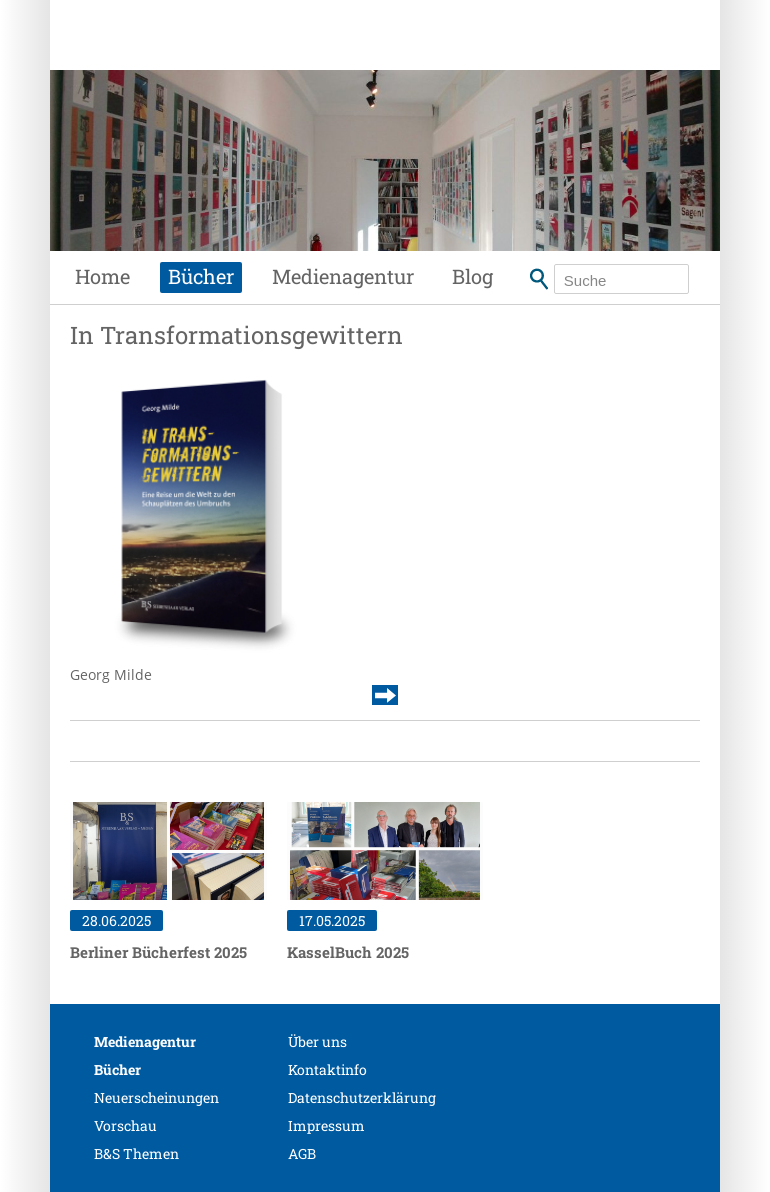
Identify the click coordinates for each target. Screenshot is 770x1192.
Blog (472, 276)
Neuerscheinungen (156, 1097)
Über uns (317, 1041)
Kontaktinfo (327, 1069)
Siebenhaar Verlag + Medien (220, 55)
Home (102, 276)
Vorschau (125, 1125)
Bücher (201, 276)
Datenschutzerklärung (362, 1097)
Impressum (326, 1125)
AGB (302, 1153)
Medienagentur (343, 276)
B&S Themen (136, 1153)
